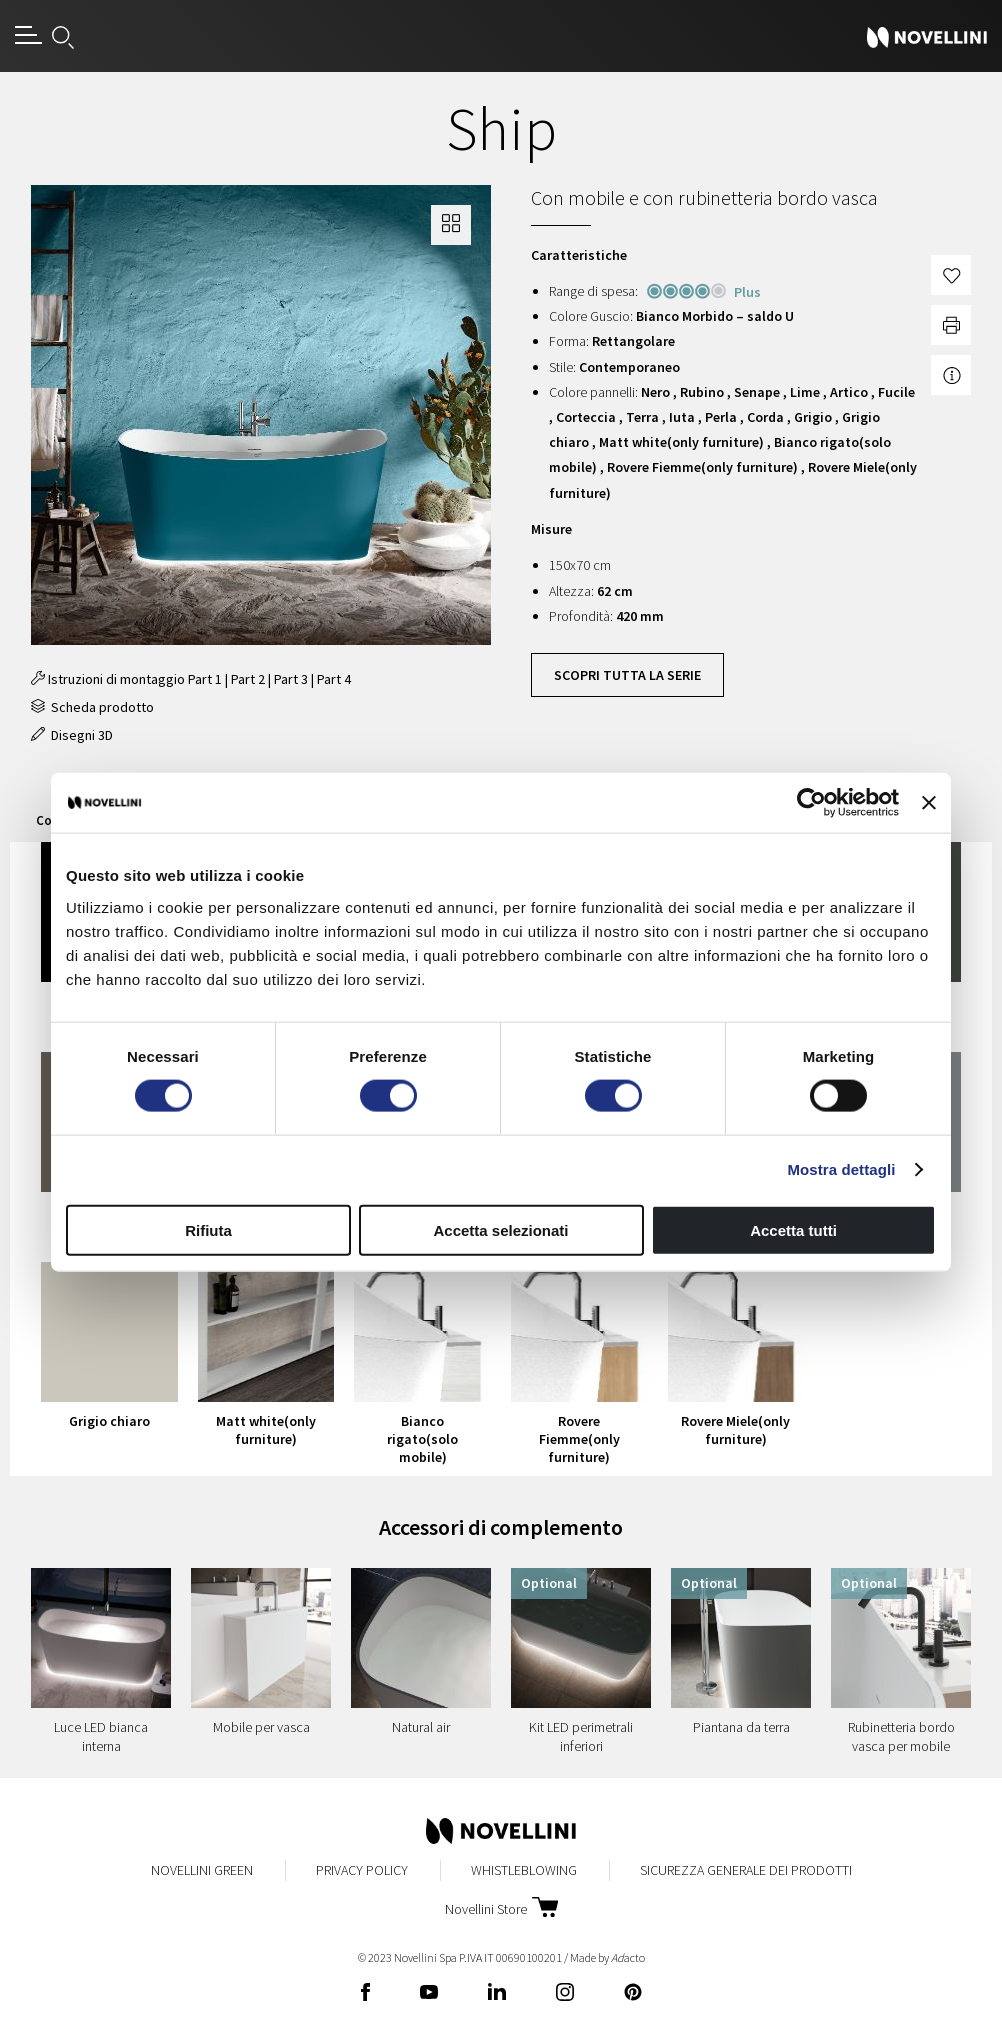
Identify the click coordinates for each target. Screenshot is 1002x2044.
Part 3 (291, 679)
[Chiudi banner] (929, 803)
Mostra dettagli (841, 1169)
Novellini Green (202, 1870)
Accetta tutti (793, 1229)
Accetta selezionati (500, 1229)
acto (628, 1957)
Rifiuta (208, 1229)
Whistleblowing (524, 1870)
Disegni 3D (72, 735)
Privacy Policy (362, 1870)
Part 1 (205, 679)
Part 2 (248, 679)
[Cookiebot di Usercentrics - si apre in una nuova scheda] (811, 803)
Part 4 (334, 679)
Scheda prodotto (92, 707)
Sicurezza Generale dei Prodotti (746, 1870)
